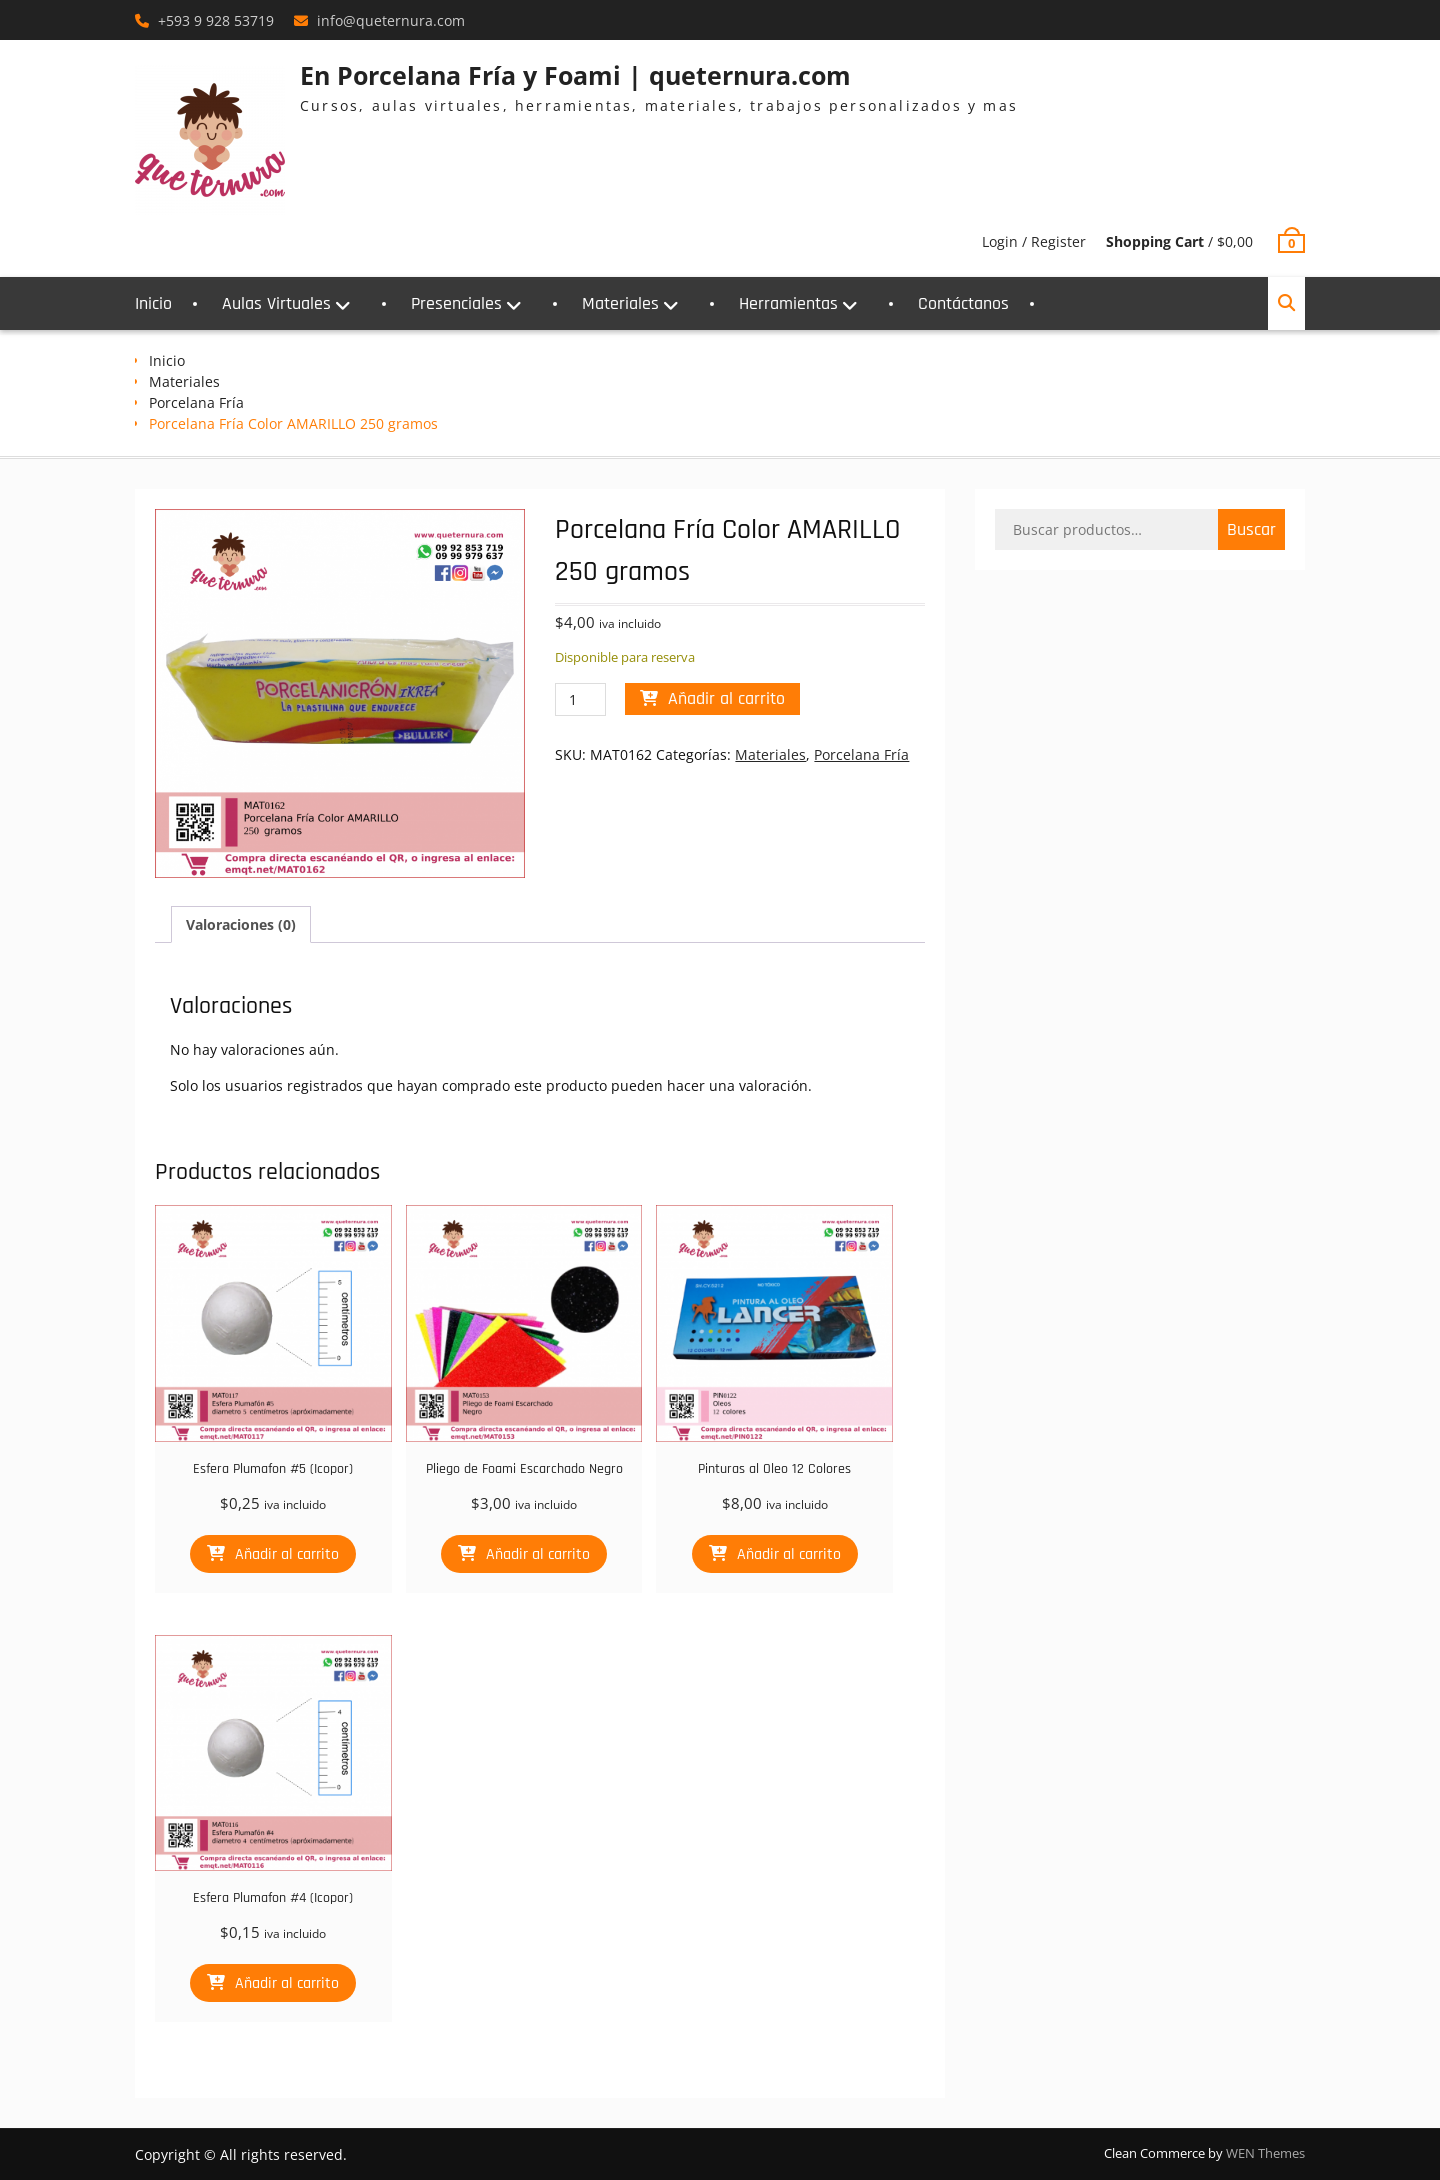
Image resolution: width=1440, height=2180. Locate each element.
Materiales (620, 303)
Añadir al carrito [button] (287, 1554)
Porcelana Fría (196, 402)
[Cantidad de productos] (580, 699)
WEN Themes (1265, 2153)
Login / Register (1034, 241)
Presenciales (456, 303)
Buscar (1251, 529)
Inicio (153, 303)
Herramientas (788, 303)
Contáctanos (963, 303)
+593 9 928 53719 (216, 20)
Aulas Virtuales (276, 303)
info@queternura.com (391, 20)
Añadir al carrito (726, 698)
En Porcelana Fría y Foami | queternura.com (575, 75)
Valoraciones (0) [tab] (241, 924)
